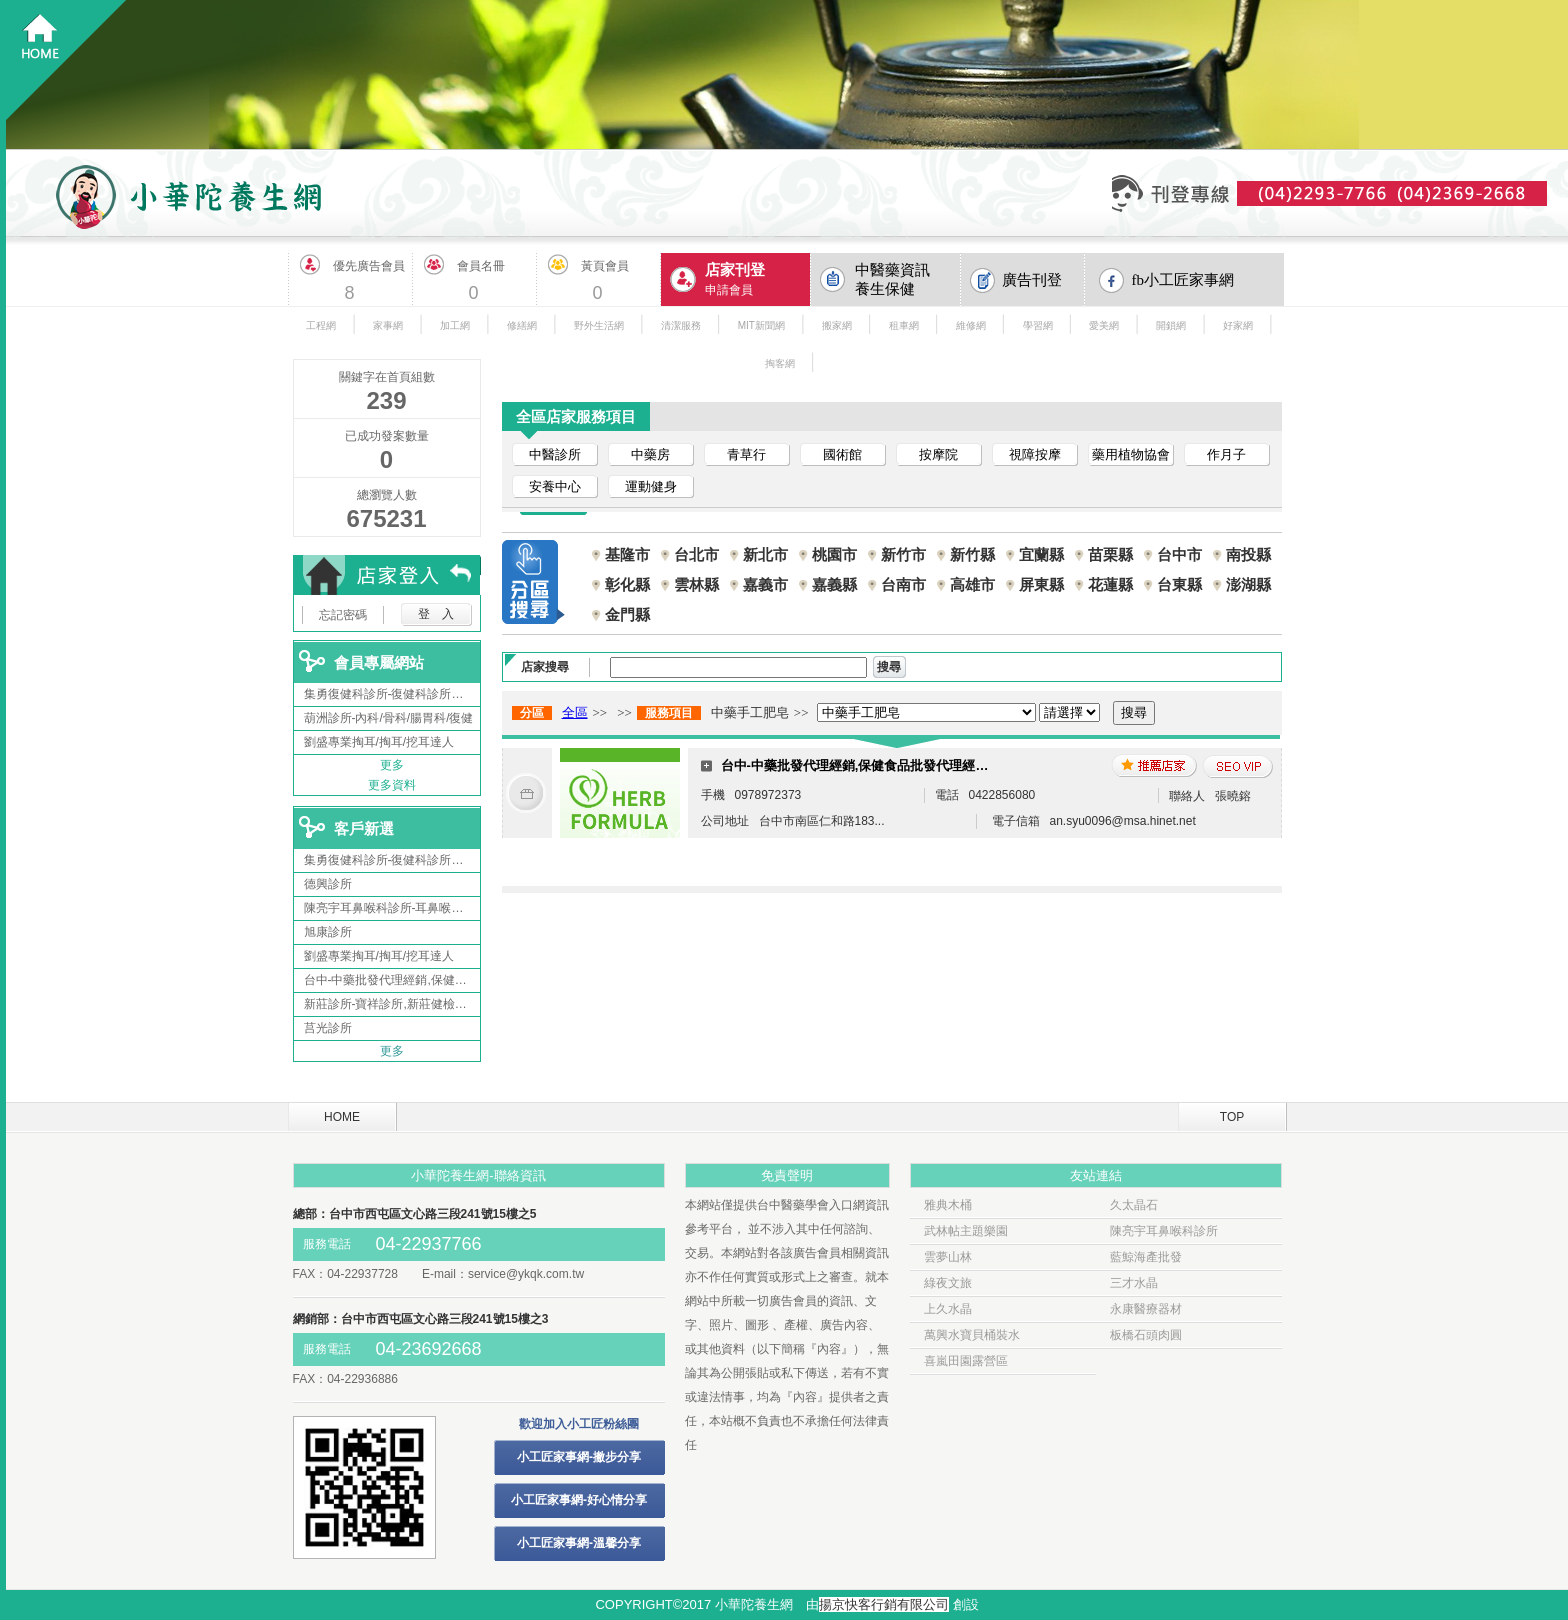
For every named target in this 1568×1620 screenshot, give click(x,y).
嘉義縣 (834, 584)
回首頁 (66, 60)
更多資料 (392, 785)
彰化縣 (627, 584)
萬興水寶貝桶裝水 (972, 1335)
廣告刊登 (1032, 280)
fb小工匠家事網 (1183, 280)
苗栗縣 (1110, 554)
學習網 (1038, 325)
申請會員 (757, 279)
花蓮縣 (1110, 584)
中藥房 (650, 454)
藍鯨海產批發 (1146, 1257)
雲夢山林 (948, 1257)
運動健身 (651, 486)
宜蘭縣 (1041, 554)
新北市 (765, 554)
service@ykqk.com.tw (526, 1274)
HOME (342, 1117)
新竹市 (903, 554)
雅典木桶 (948, 1205)
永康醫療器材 (1146, 1309)
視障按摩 (1035, 454)
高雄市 (972, 584)
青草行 (746, 454)
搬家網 (837, 325)
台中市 (1179, 554)
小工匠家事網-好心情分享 (579, 1500)
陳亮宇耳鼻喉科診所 (1164, 1231)
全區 (575, 712)
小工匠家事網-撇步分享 (579, 1457)
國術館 (842, 454)
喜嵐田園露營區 (966, 1361)
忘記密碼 (343, 615)
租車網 (904, 325)
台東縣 (1179, 584)
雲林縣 (696, 584)
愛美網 (1104, 325)
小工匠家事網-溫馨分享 (579, 1543)
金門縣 (627, 614)
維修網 (971, 325)
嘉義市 (765, 584)
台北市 (696, 554)
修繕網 (522, 325)
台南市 (903, 584)
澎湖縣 (1248, 584)
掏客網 (780, 363)
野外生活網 (599, 325)
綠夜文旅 (948, 1283)
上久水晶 (948, 1309)
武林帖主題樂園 (966, 1231)
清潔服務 (681, 325)
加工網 (455, 325)
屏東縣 (1041, 584)
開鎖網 (1171, 325)
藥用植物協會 (1131, 454)
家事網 (388, 325)
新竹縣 (972, 554)
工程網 (321, 325)
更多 (392, 765)
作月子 (1226, 454)
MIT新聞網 (761, 325)
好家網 (1238, 325)
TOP (1232, 1117)
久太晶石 (1134, 1205)
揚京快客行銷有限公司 (884, 1604)
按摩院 (938, 454)
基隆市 (627, 554)
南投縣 (1248, 554)
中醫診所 (555, 454)
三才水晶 (1134, 1283)
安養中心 (555, 486)
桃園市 (834, 554)
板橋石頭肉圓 (1146, 1335)
